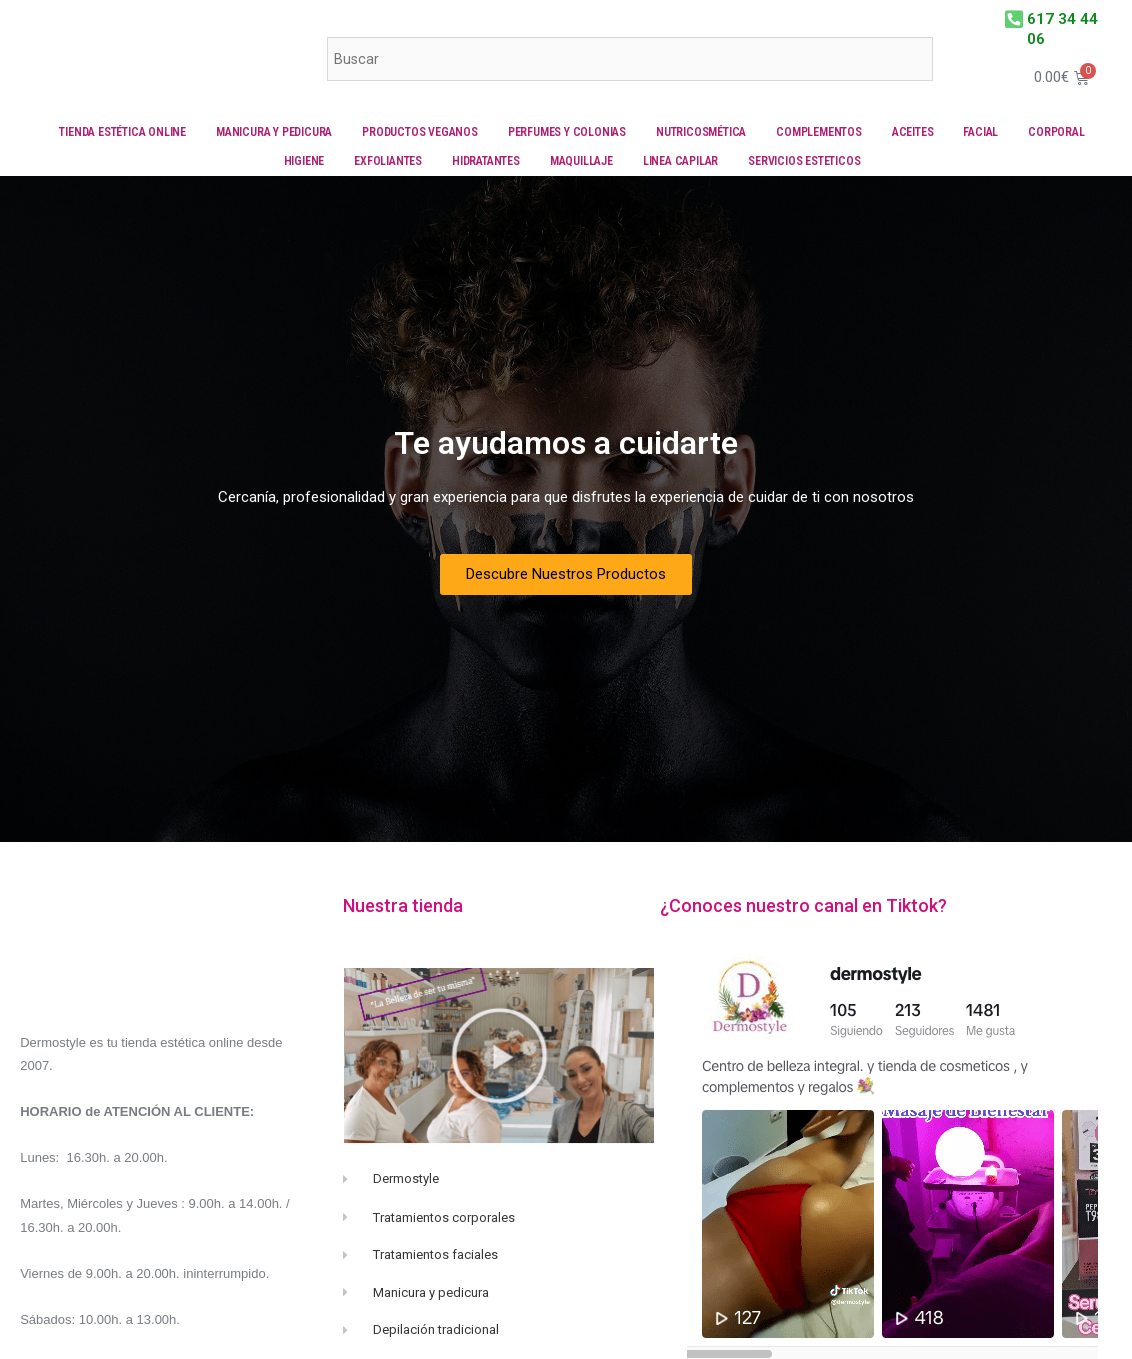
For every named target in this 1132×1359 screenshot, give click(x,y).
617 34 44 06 (1057, 17)
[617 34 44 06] (1010, 17)
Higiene (304, 161)
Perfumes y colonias (567, 132)
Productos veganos (420, 132)
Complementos (819, 132)
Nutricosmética (701, 132)
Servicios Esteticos (804, 161)
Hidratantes (486, 161)
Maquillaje (581, 161)
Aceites (913, 132)
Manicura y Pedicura (274, 132)
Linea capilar (680, 161)
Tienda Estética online (122, 132)
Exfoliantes (388, 161)
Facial (980, 132)
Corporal (1056, 132)
